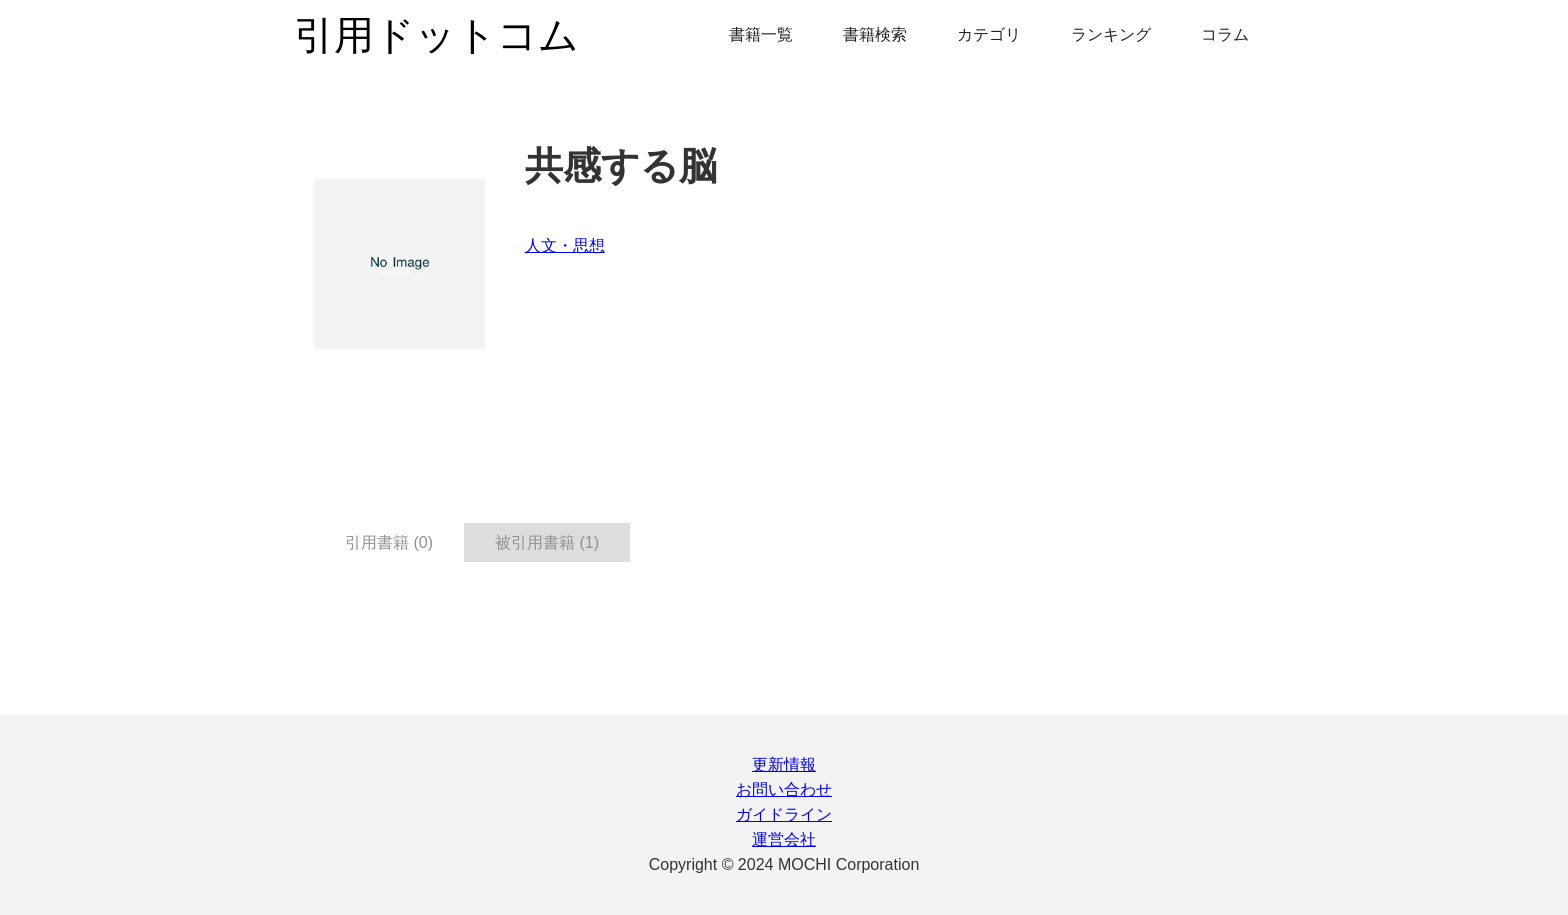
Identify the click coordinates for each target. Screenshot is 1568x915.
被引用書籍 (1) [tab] (547, 542)
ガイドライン (784, 814)
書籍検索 (875, 34)
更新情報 (784, 764)
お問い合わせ (784, 789)
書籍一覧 (761, 34)
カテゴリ (989, 34)
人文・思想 (565, 245)
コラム (1225, 34)
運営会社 (784, 839)
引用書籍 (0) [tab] (389, 542)
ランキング (1111, 34)
